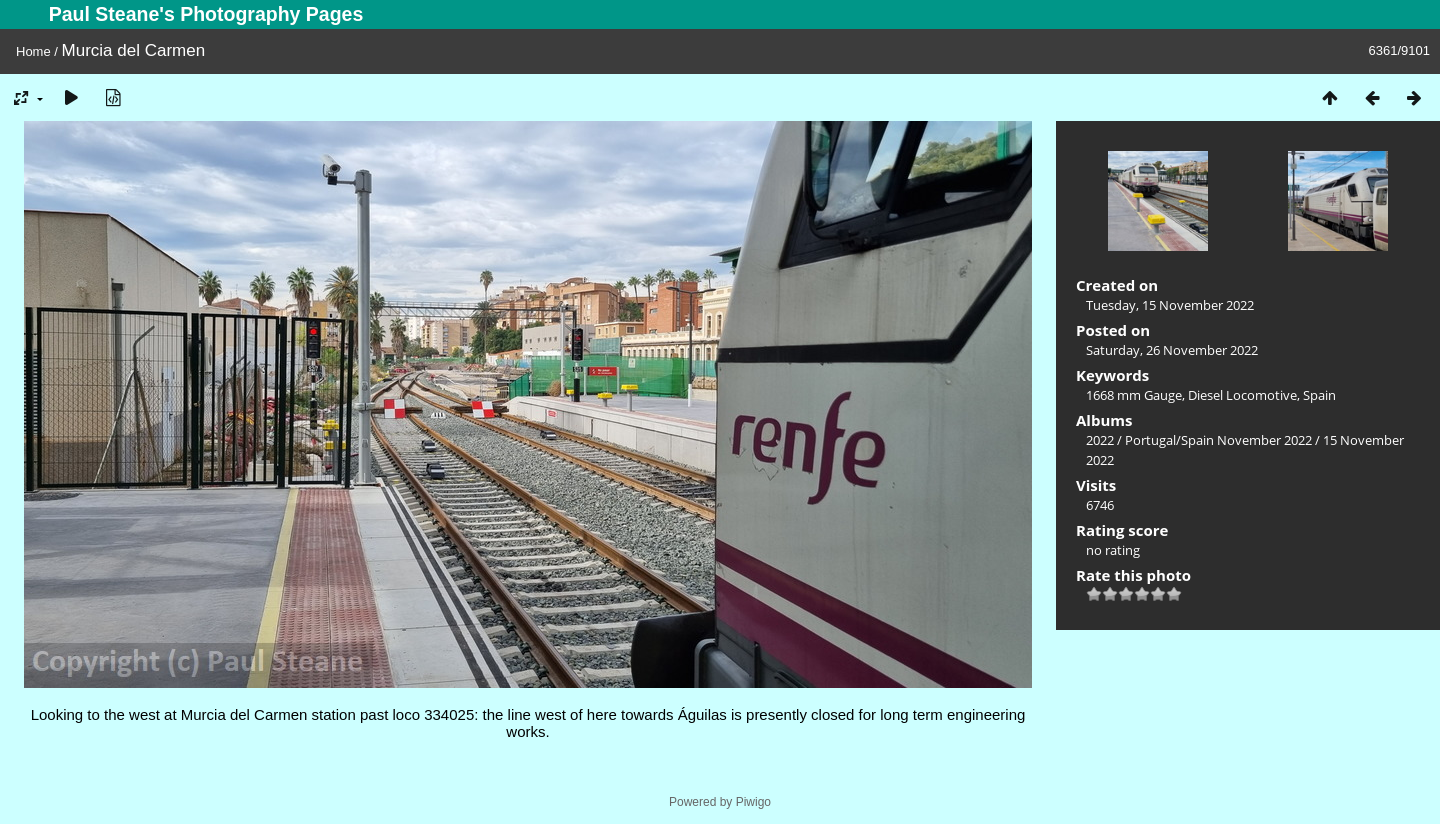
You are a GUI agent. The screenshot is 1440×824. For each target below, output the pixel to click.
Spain (1319, 395)
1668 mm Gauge (1134, 395)
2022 (1100, 440)
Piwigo (753, 802)
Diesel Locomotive (1242, 395)
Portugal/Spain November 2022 (1218, 440)
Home (33, 51)
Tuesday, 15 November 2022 (1170, 305)
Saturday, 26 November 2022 (1172, 350)
